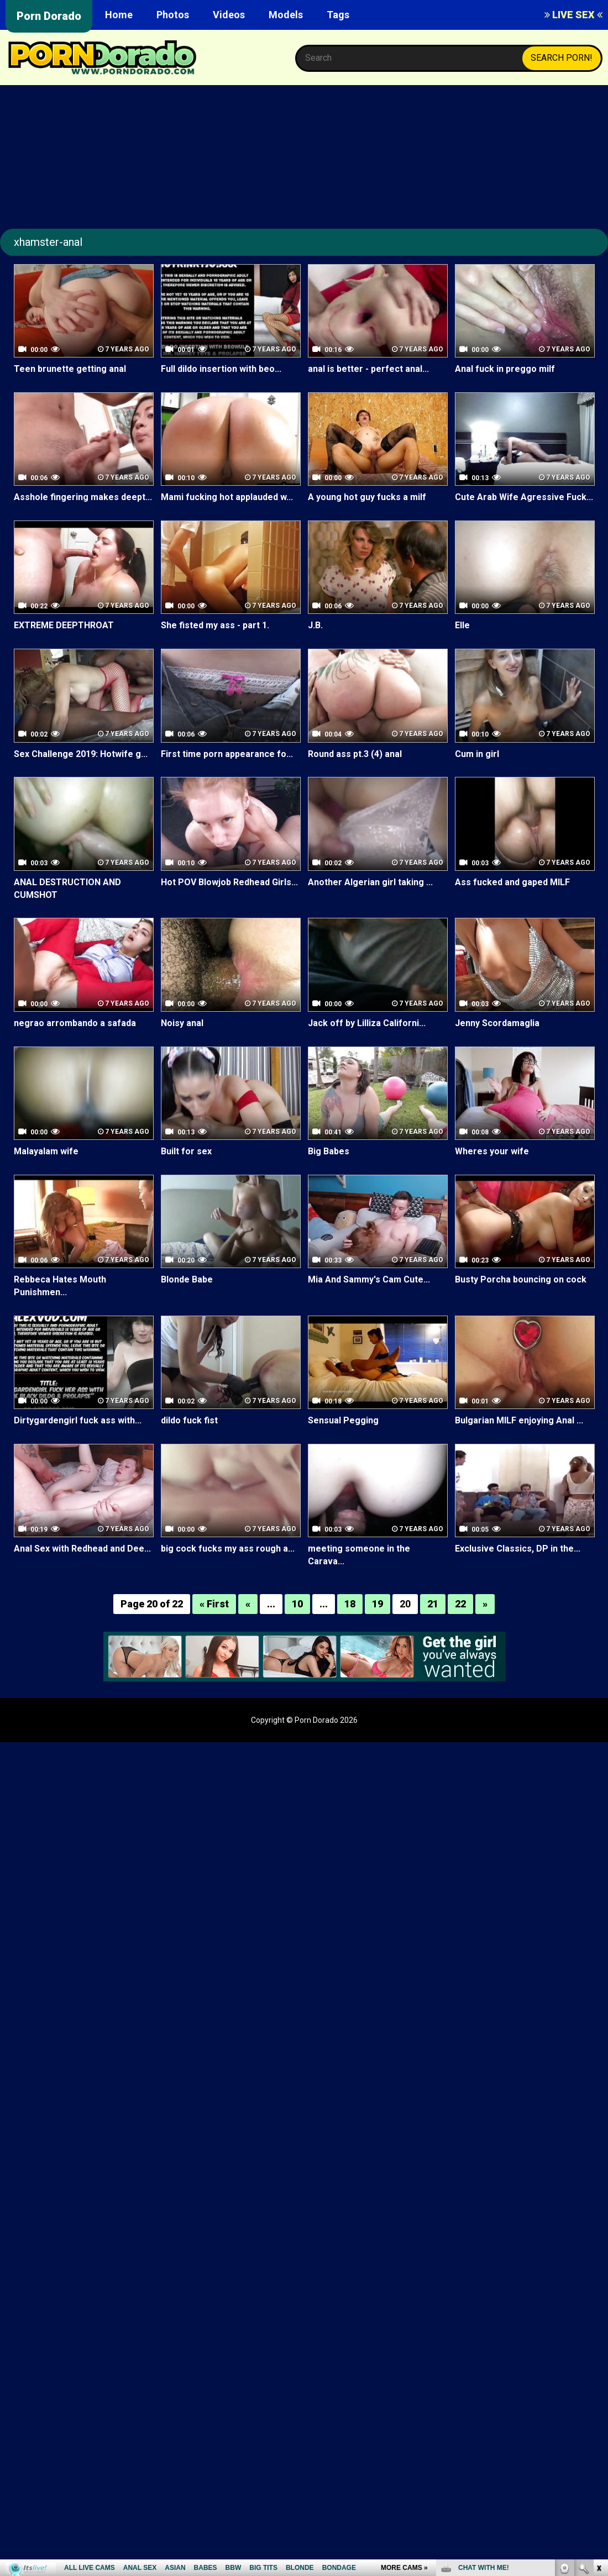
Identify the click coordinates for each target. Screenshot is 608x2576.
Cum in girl (477, 754)
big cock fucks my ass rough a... (228, 1548)
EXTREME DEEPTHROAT (63, 625)
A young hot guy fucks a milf (367, 497)
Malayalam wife (46, 1151)
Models (286, 14)
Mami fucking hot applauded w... (227, 497)
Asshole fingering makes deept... (83, 497)
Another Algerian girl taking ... (370, 882)
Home (119, 14)
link (598, 2403)
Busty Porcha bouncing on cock (520, 1279)
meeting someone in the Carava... (359, 1554)
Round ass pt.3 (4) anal (355, 754)
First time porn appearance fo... (227, 754)
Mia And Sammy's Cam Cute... (369, 1279)
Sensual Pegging (343, 1420)
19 (377, 1604)
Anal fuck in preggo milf (505, 369)
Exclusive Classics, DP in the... (517, 1548)
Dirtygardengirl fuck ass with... (77, 1420)
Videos (229, 14)
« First (214, 1604)
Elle (462, 625)
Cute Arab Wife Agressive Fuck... (524, 497)
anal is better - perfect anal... (368, 369)
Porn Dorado (49, 16)
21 (432, 1604)
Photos (172, 14)
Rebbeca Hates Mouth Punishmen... (60, 1285)
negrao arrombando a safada (75, 1023)
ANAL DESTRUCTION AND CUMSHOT (67, 888)
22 (460, 1604)
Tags (338, 14)
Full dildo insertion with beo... (221, 369)
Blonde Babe (187, 1279)
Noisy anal (182, 1023)
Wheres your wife (492, 1151)
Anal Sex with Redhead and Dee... (82, 1548)
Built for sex (186, 1151)
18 (349, 1604)
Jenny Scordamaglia (497, 1023)
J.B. (315, 625)
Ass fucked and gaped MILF (512, 882)
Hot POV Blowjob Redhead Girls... (229, 882)
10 (297, 1604)
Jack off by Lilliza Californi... (367, 1023)
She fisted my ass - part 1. (215, 625)
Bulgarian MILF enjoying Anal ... (519, 1420)
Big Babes (328, 1151)
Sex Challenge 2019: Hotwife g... (81, 754)
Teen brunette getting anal (70, 369)
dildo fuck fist (189, 1420)
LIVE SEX (573, 14)
